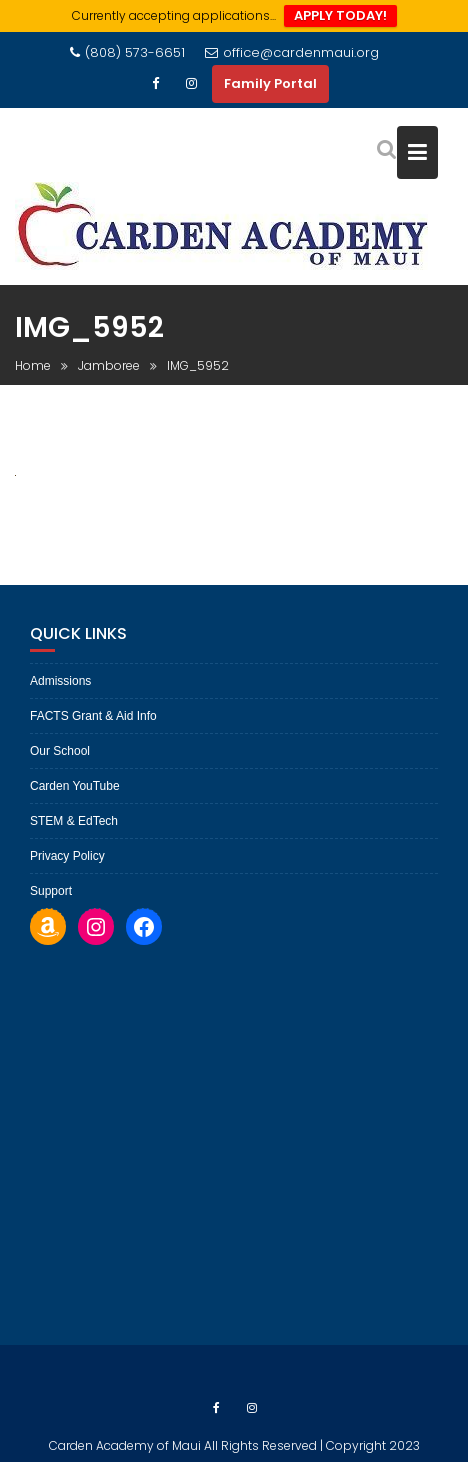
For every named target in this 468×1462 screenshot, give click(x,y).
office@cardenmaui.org (292, 52)
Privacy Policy (67, 856)
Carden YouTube (75, 786)
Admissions (60, 681)
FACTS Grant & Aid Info (93, 716)
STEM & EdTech (74, 821)
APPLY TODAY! (340, 15)
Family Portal (270, 83)
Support (51, 891)
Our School (60, 751)
